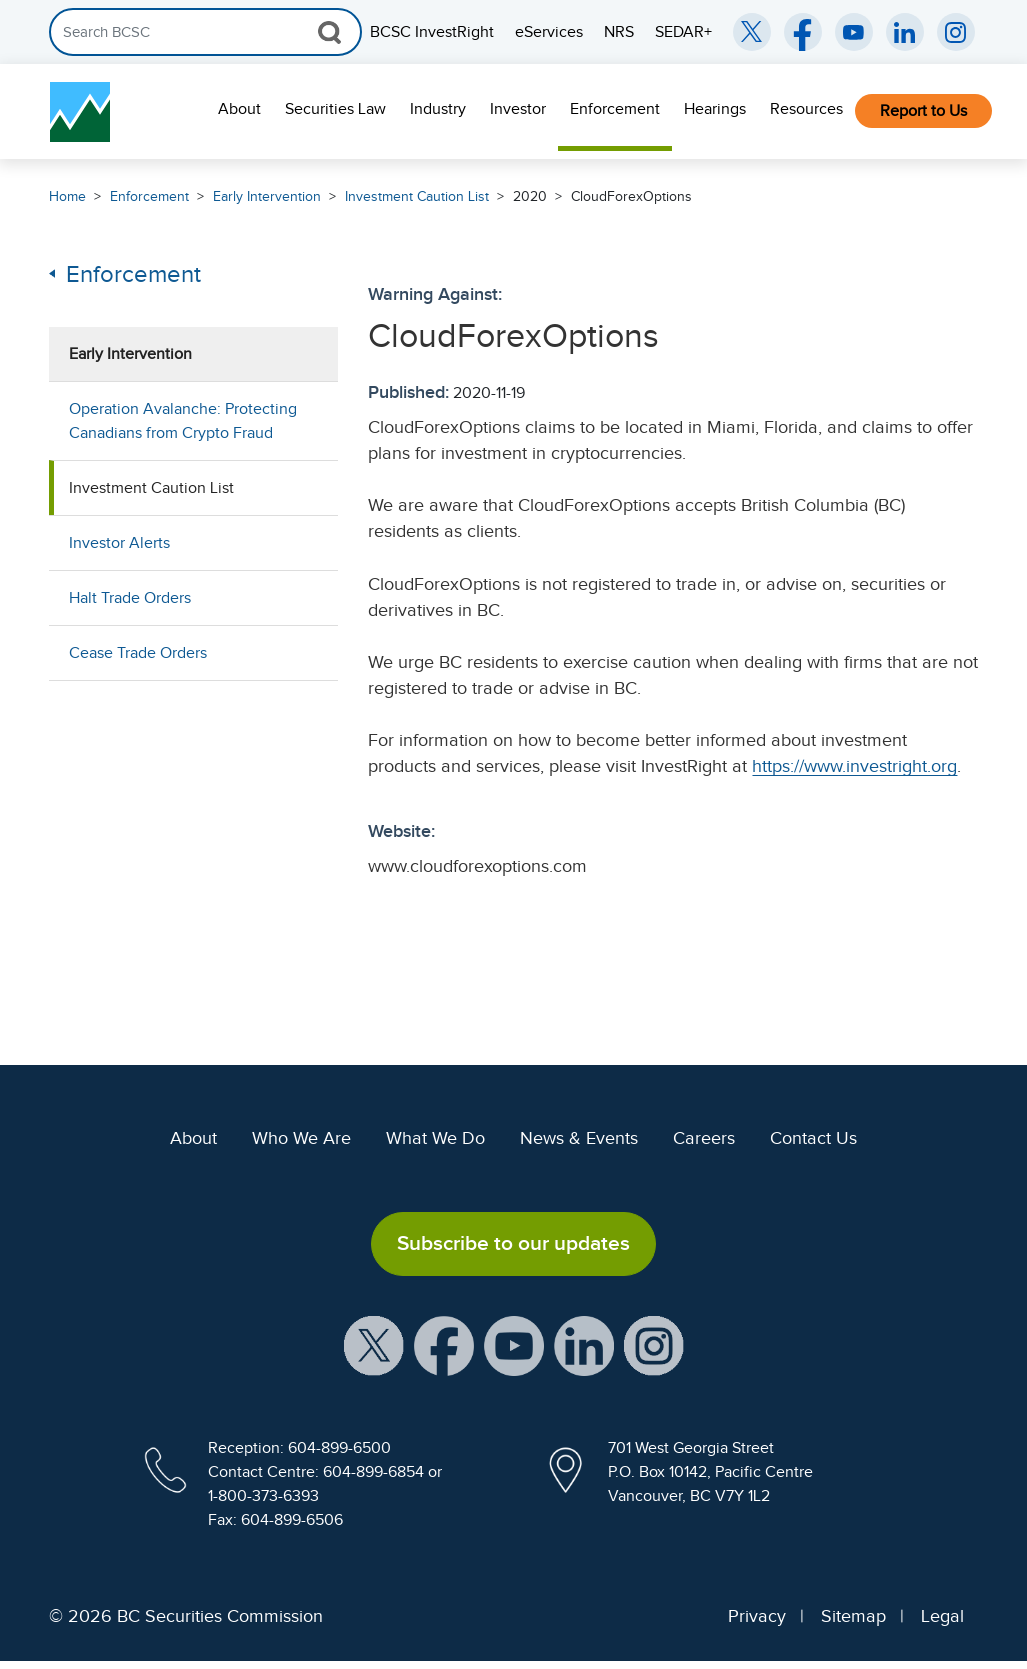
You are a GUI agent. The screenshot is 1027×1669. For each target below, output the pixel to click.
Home (67, 196)
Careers (704, 1138)
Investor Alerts (119, 543)
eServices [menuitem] (549, 32)
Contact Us (813, 1138)
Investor (518, 109)
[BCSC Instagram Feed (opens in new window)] (956, 32)
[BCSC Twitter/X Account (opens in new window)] (752, 32)
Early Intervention (267, 196)
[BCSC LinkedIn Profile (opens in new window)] (584, 1344)
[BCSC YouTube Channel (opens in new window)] (854, 32)
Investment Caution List (417, 196)
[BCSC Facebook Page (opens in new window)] (803, 32)
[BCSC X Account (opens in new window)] (374, 1344)
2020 (530, 196)
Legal (942, 1616)
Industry (438, 109)
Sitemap (853, 1616)
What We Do (435, 1138)
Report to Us (923, 111)
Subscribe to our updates (513, 1243)
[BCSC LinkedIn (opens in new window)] (905, 32)
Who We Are (301, 1138)
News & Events (579, 1138)
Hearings (715, 109)
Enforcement (615, 109)
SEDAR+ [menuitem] (683, 32)
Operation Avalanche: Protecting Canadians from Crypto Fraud (183, 421)
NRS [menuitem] (619, 32)
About (239, 109)
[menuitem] (239, 111)
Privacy (757, 1616)
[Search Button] (329, 32)
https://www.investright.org (854, 766)
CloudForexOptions (631, 196)
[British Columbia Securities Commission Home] (80, 112)
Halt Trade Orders (130, 598)
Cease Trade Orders (138, 653)
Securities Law (335, 109)
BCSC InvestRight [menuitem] (432, 32)
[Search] (205, 32)
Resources (806, 109)
